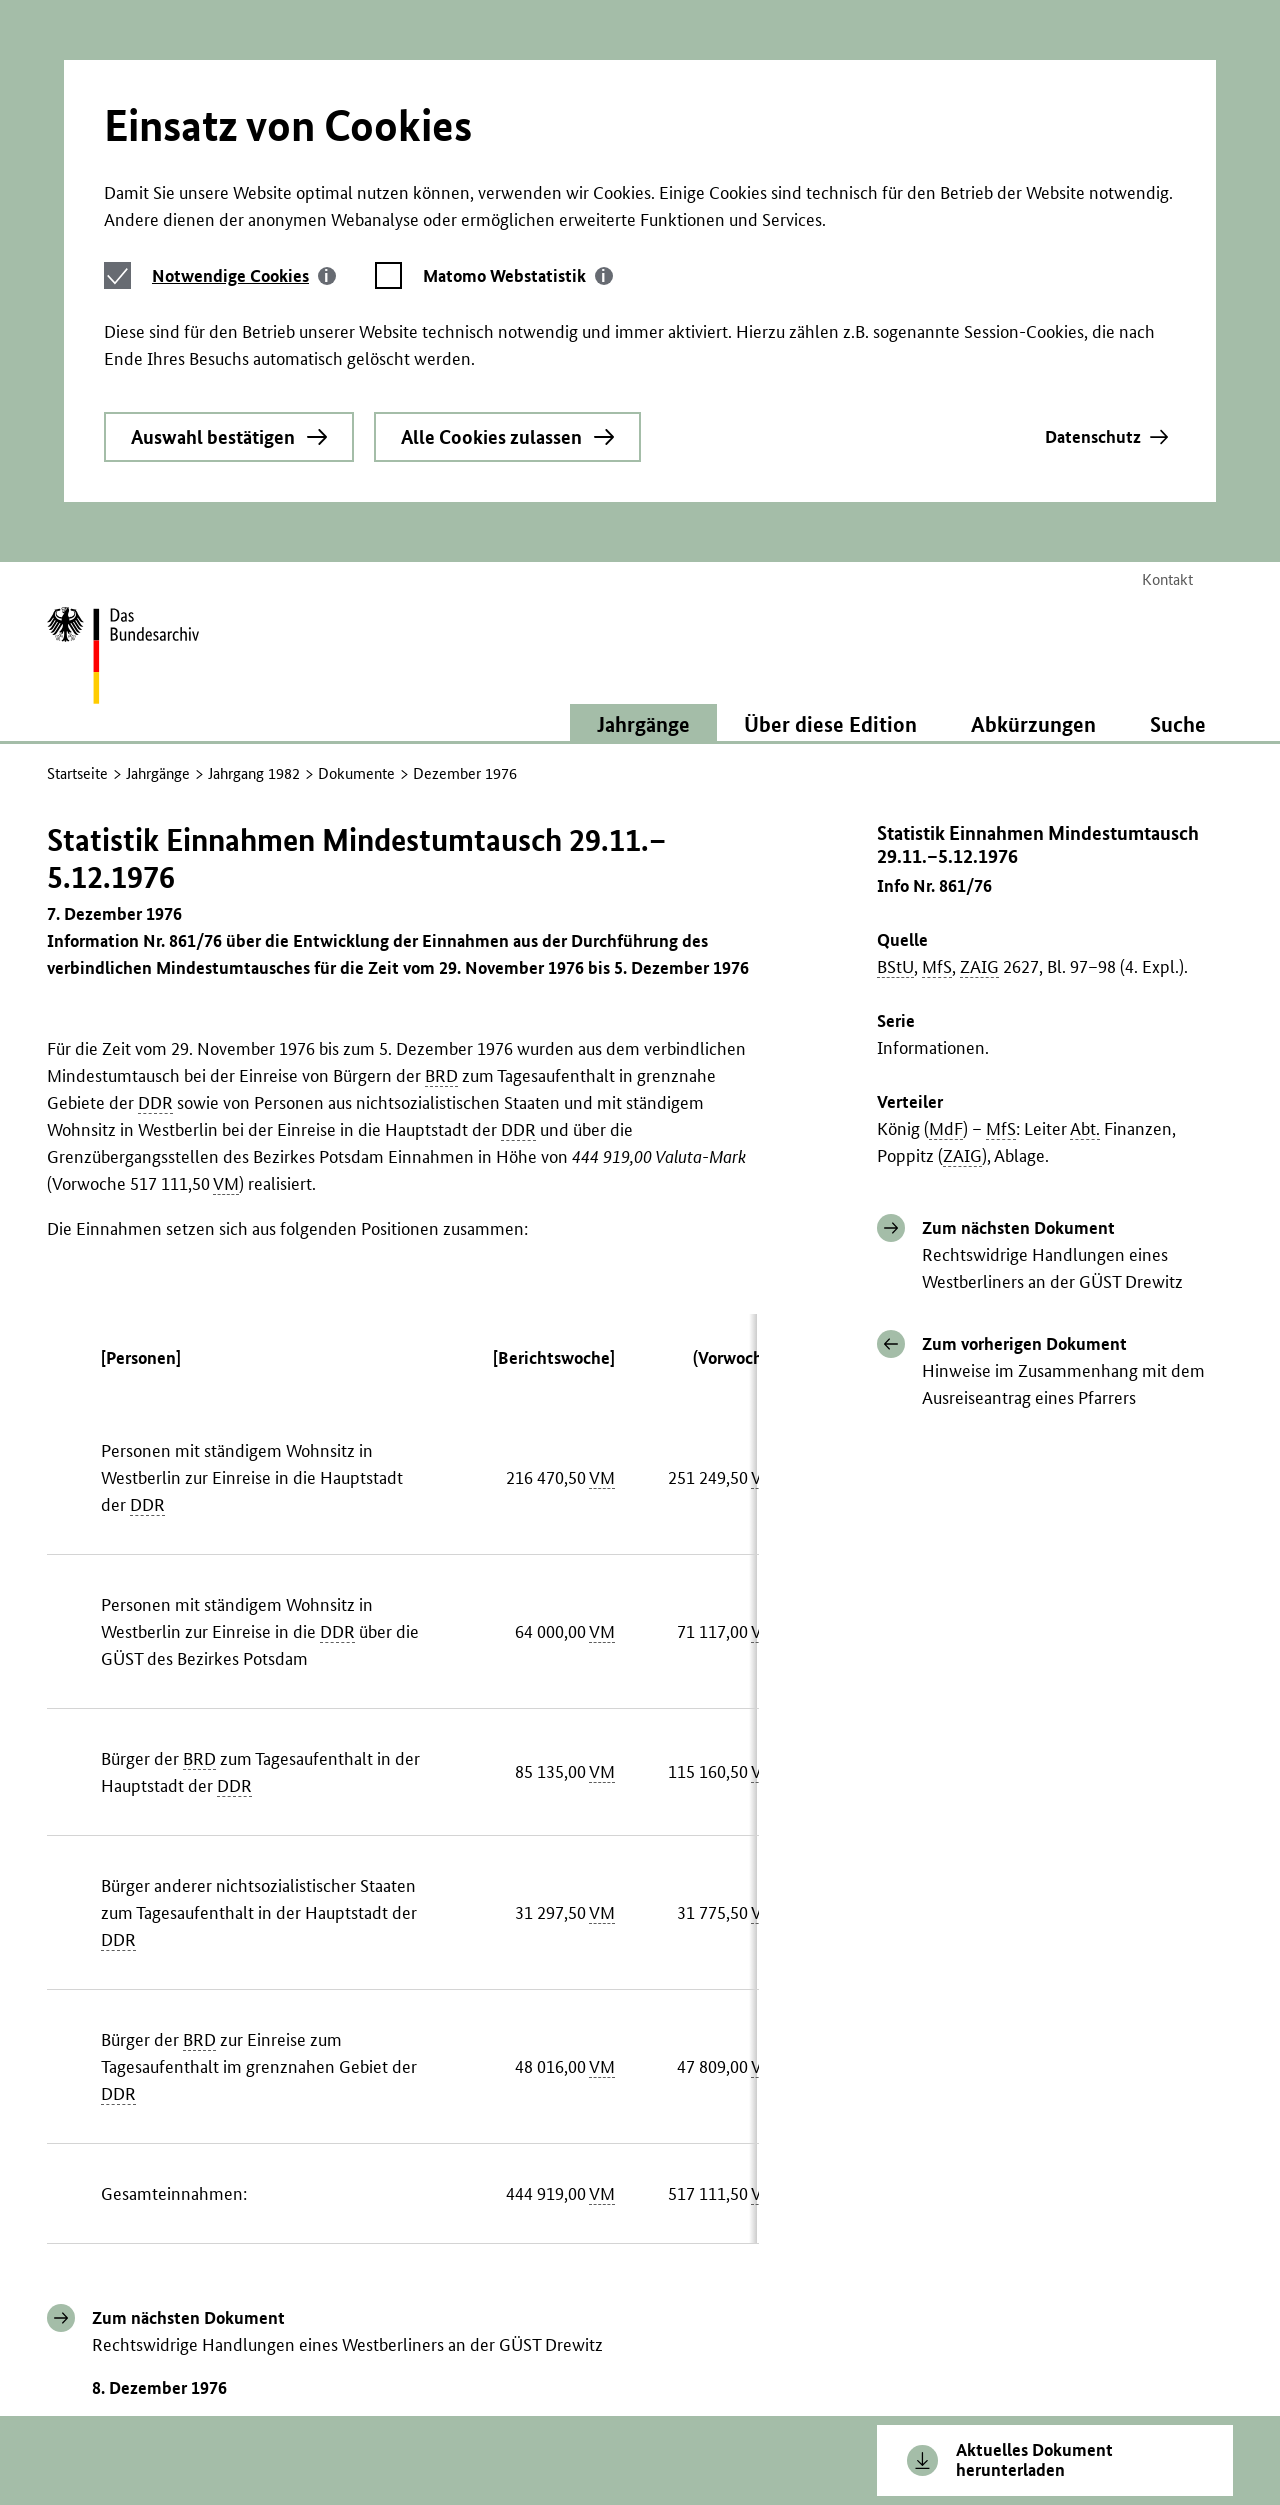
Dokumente (356, 524)
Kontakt (1167, 330)
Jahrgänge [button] (643, 475)
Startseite (77, 524)
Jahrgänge (158, 524)
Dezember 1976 (465, 524)
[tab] (244, 81)
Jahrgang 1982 (254, 524)
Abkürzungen (1033, 475)
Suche (1178, 475)
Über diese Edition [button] (830, 475)
